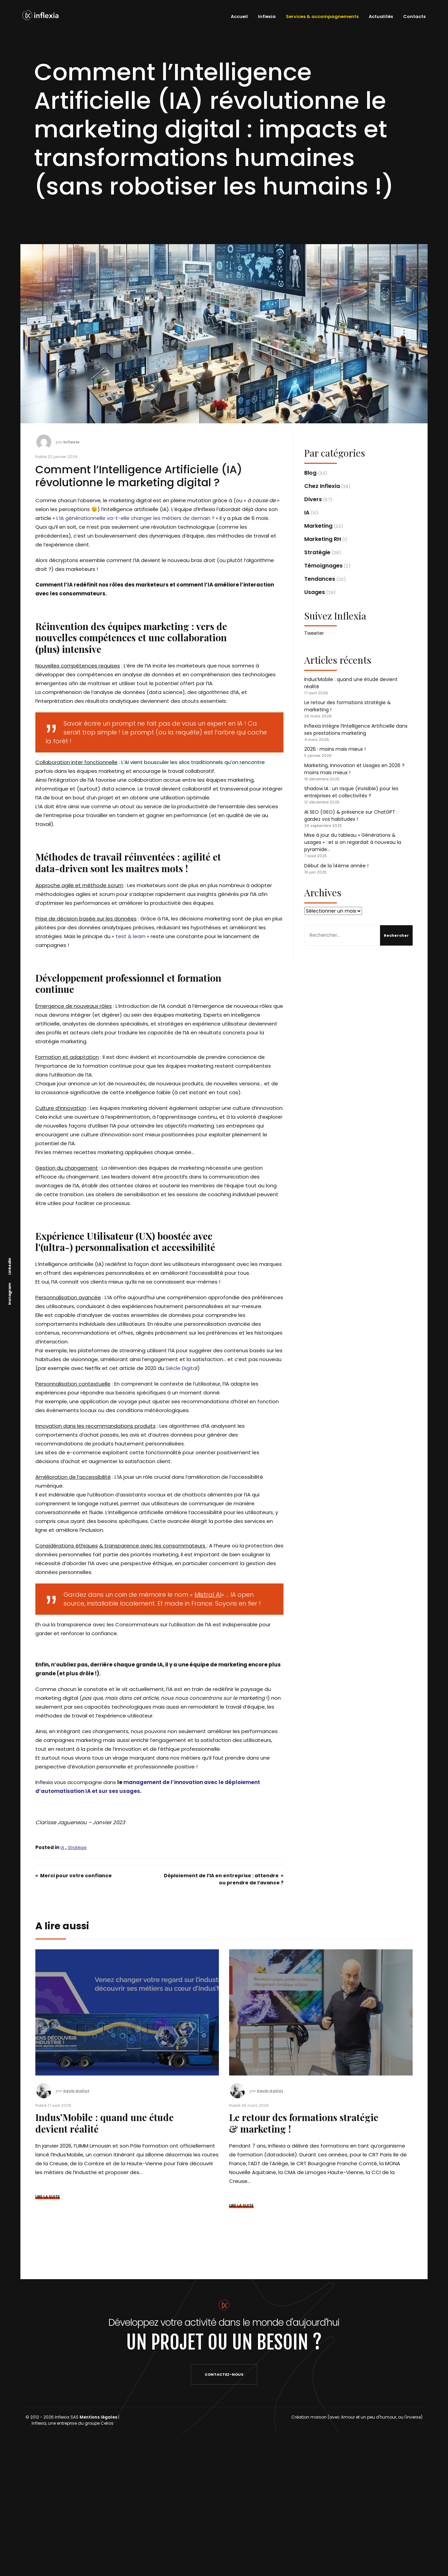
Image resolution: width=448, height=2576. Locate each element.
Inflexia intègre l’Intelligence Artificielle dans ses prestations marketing (356, 729)
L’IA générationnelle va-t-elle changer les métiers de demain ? (135, 518)
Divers (313, 499)
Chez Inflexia (322, 486)
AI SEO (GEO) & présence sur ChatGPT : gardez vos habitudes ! (351, 816)
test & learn (130, 936)
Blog (310, 473)
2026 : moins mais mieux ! (335, 749)
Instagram (9, 1294)
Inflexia (264, 16)
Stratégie (77, 1847)
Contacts (411, 16)
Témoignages (323, 566)
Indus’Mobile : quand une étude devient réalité (104, 2123)
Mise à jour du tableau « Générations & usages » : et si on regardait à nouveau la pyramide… (352, 842)
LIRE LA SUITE (47, 2197)
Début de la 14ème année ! (336, 865)
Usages (314, 592)
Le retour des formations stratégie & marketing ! (303, 2123)
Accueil (236, 16)
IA (62, 1847)
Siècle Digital (181, 1368)
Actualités (378, 16)
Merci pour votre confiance (76, 1875)
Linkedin (9, 1266)
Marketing (318, 526)
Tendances (319, 579)
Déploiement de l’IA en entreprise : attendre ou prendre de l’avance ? (223, 1879)
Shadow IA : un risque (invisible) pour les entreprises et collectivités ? (351, 792)
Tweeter (314, 633)
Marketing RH (322, 539)
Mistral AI (207, 1594)
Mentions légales (98, 2417)
